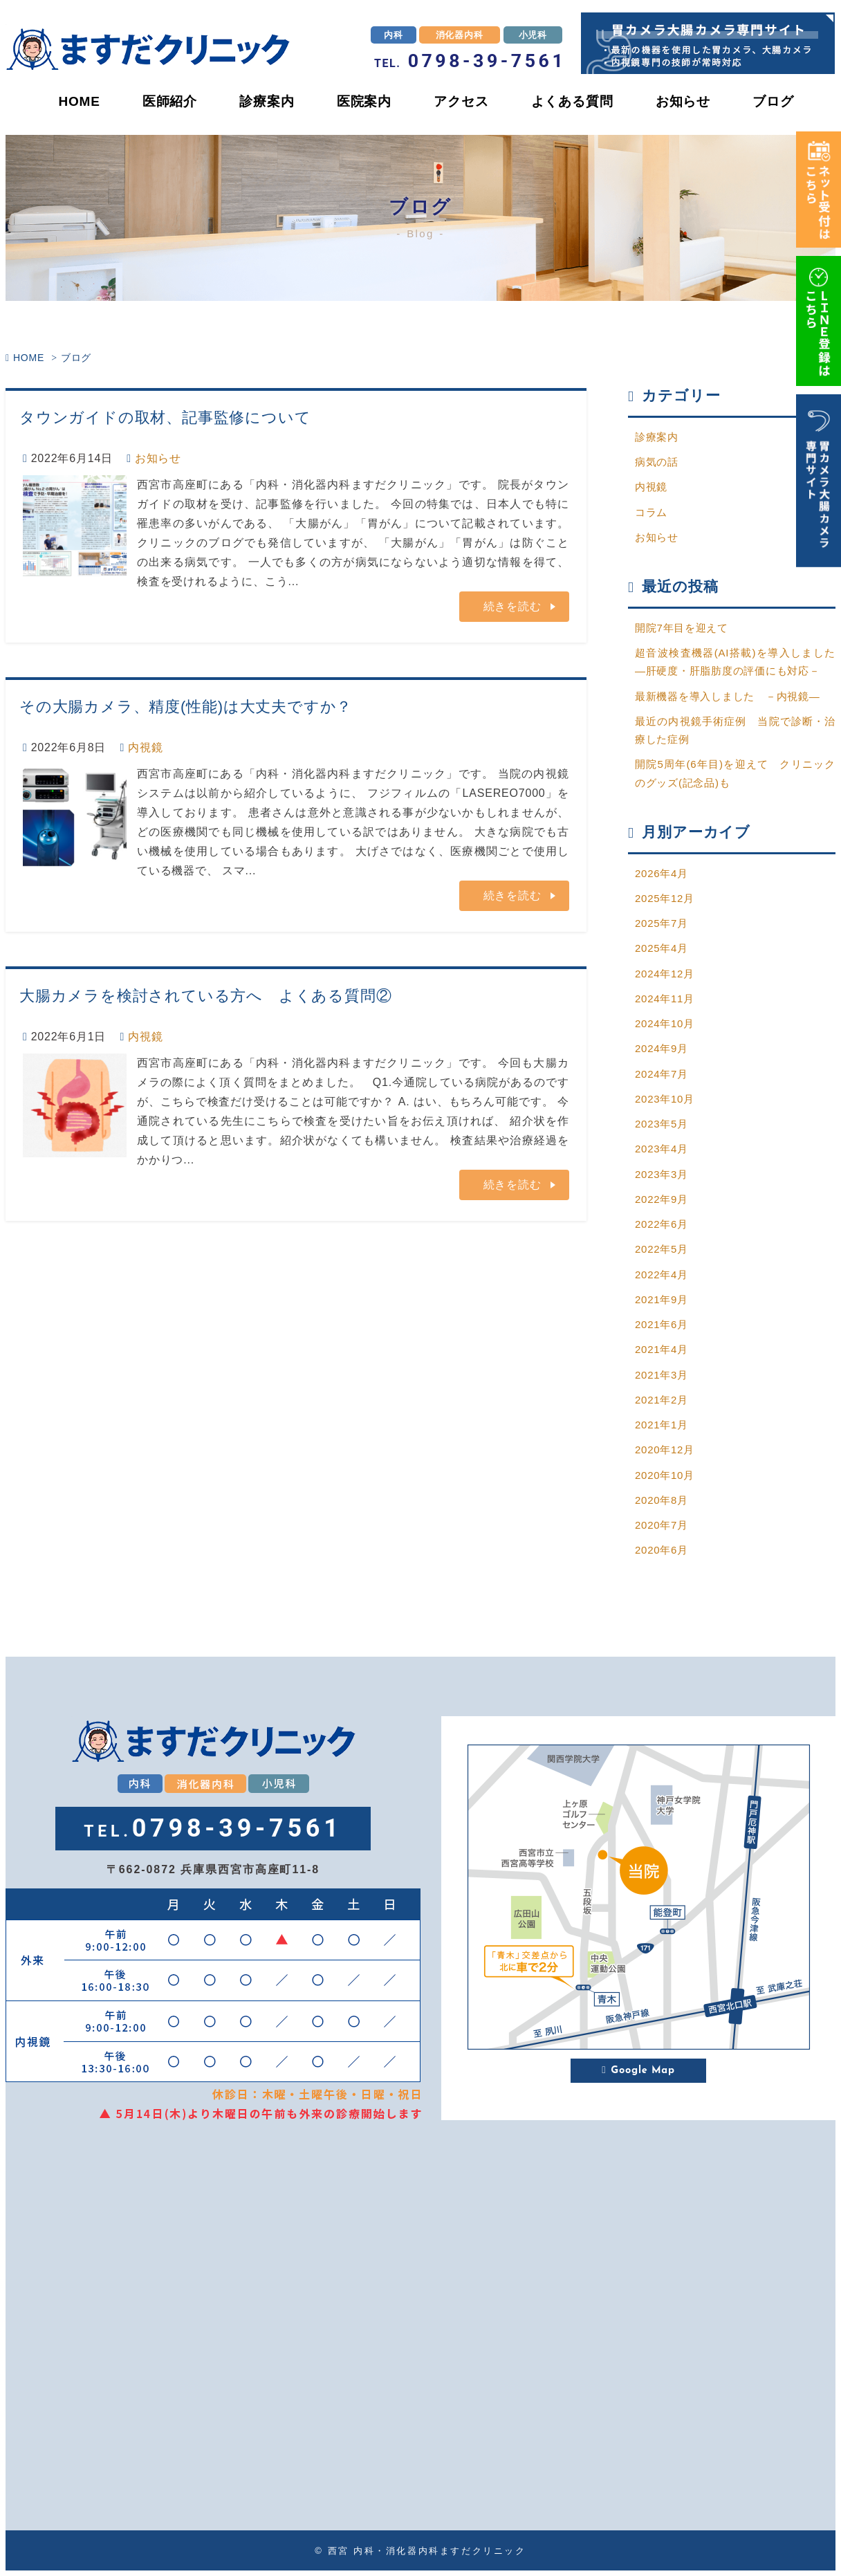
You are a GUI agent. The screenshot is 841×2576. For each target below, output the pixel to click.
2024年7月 (661, 1074)
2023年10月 (664, 1099)
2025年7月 (661, 923)
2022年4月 (661, 1274)
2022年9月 (661, 1199)
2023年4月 (661, 1148)
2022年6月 (661, 1224)
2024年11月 (664, 998)
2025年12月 (664, 898)
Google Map (638, 2071)
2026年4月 (661, 873)
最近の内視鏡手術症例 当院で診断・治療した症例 (735, 730)
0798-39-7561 (470, 61)
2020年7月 (661, 1525)
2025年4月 (661, 948)
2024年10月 (664, 1023)
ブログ (772, 101)
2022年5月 (661, 1249)
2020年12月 (664, 1449)
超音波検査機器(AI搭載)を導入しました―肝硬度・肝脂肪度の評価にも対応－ (735, 662)
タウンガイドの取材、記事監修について (165, 417)
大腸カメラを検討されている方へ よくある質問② (205, 996)
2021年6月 (661, 1324)
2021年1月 (661, 1424)
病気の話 (656, 462)
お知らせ (683, 101)
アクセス (461, 101)
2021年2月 (661, 1400)
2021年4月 (661, 1349)
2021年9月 (661, 1299)
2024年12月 (664, 973)
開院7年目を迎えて (682, 628)
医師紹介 (169, 101)
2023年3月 (661, 1174)
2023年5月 (661, 1124)
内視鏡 (145, 748)
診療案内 (266, 101)
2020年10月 (664, 1475)
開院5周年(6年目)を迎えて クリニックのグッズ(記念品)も (735, 773)
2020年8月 (661, 1500)
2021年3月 (661, 1375)
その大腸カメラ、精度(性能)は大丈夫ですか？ (185, 706)
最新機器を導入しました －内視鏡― (728, 696)
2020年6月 (661, 1550)
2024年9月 (661, 1048)
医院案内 (364, 101)
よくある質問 (572, 101)
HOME (79, 101)
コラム (651, 512)
